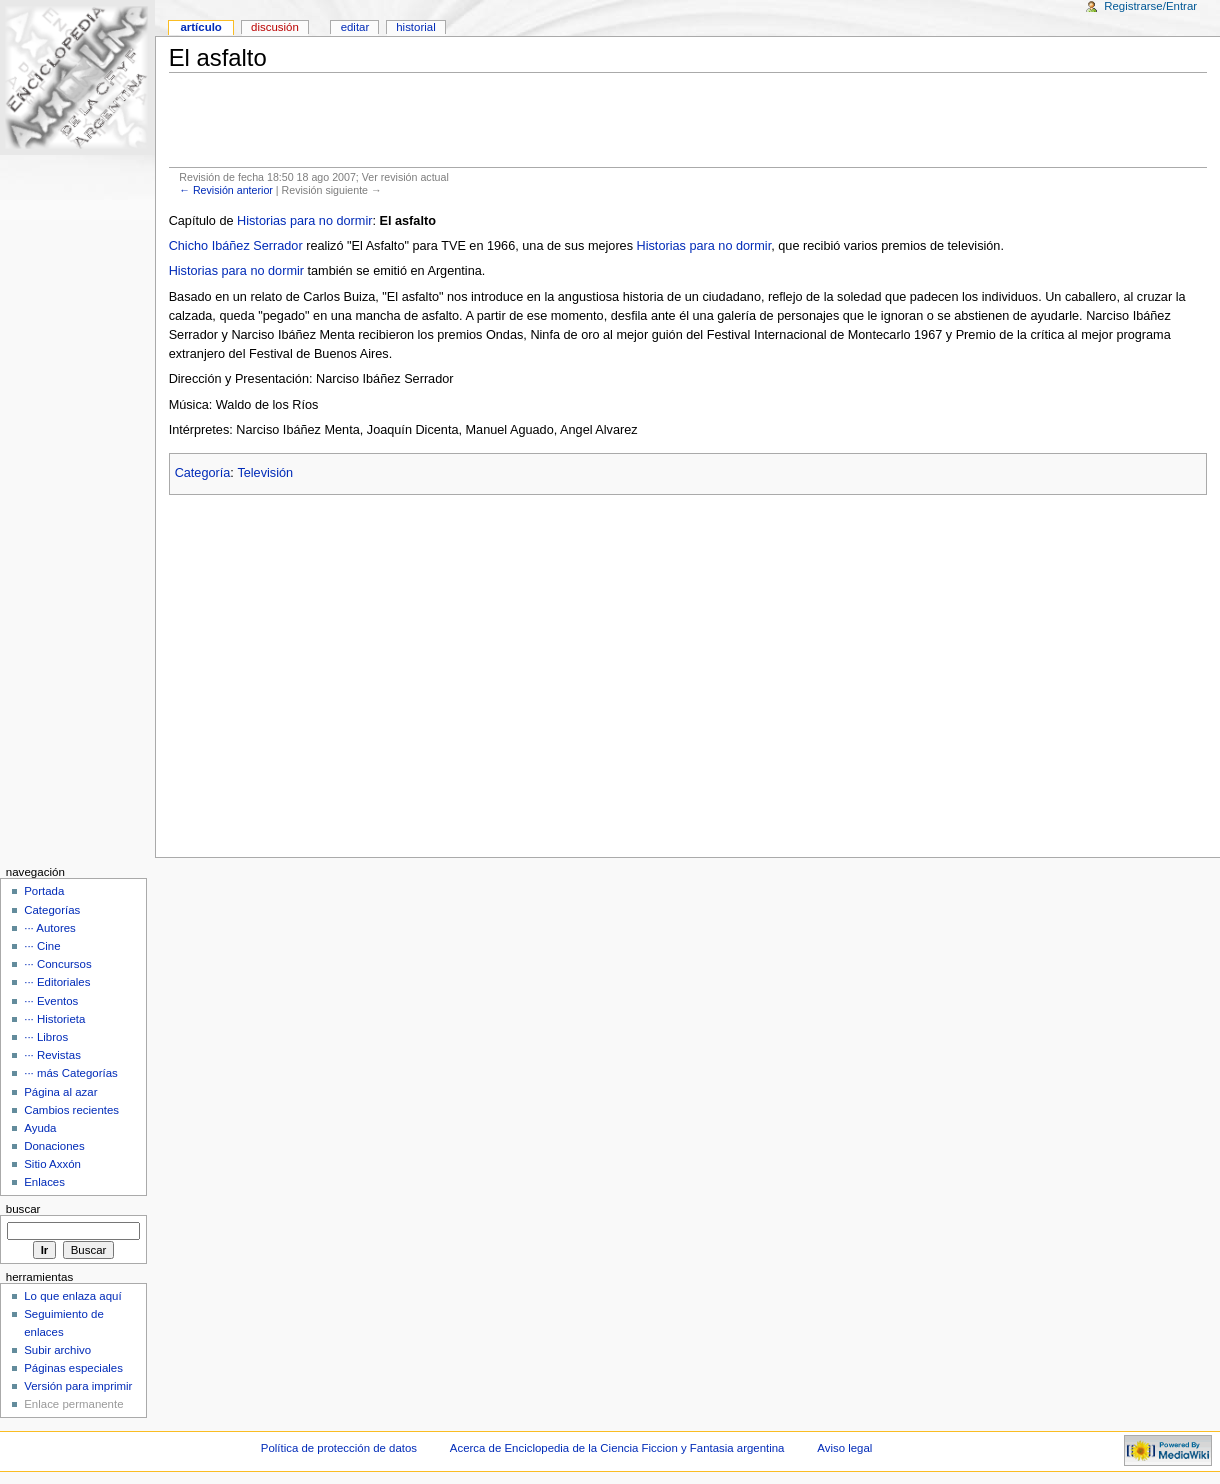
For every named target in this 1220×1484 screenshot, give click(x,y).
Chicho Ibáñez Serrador (236, 246)
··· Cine (42, 946)
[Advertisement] (688, 120)
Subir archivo (57, 1350)
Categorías (52, 910)
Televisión (265, 473)
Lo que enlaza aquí (72, 1296)
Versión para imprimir (78, 1386)
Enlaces (44, 1182)
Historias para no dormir (304, 221)
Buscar (23, 1209)
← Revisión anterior (226, 190)
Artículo (200, 27)
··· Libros (46, 1037)
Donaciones (54, 1146)
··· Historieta (54, 1019)
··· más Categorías (71, 1073)
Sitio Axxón (52, 1164)
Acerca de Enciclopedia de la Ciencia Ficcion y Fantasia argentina (617, 1448)
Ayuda (40, 1128)
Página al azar (60, 1092)
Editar (355, 27)
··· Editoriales (57, 982)
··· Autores (50, 928)
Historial (415, 27)
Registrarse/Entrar (1150, 6)
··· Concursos (57, 964)
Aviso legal (844, 1448)
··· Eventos (51, 1001)
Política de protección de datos (339, 1448)
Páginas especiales (73, 1368)
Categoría (203, 473)
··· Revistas (52, 1055)
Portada (44, 891)
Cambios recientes (71, 1110)
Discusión (275, 27)
